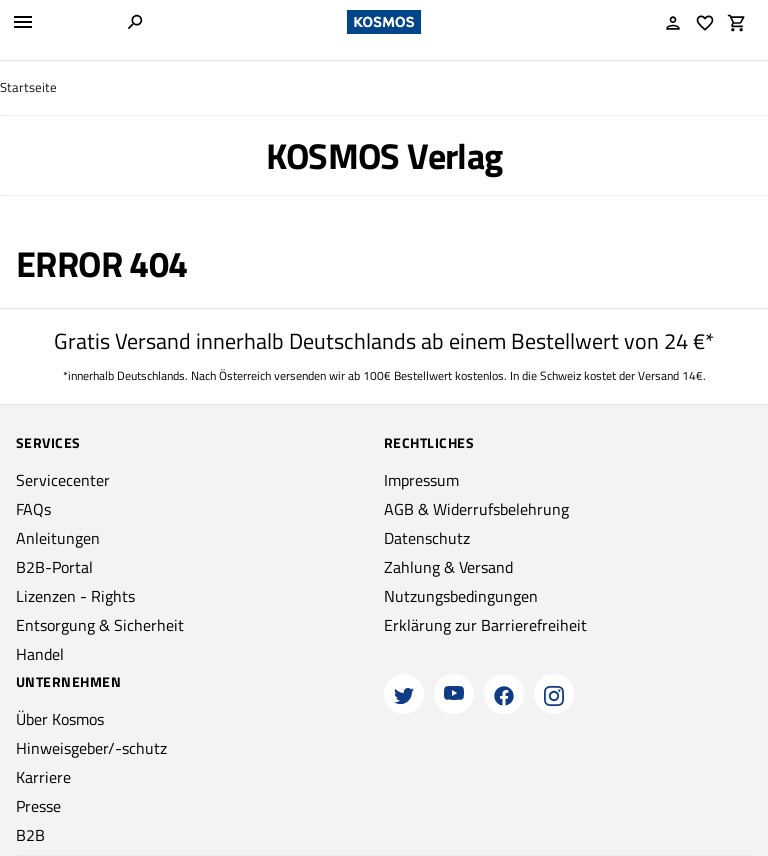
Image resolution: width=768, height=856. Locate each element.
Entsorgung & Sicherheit (100, 625)
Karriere (43, 777)
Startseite (28, 87)
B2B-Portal (54, 567)
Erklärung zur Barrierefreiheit (485, 625)
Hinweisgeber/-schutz (91, 748)
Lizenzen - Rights (75, 596)
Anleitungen (58, 538)
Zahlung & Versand (448, 567)
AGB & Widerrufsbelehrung (476, 509)
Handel (40, 654)
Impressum (421, 480)
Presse (38, 806)
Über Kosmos (60, 719)
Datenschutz (427, 538)
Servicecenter (63, 480)
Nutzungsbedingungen (461, 596)
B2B (30, 835)
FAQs (33, 509)
